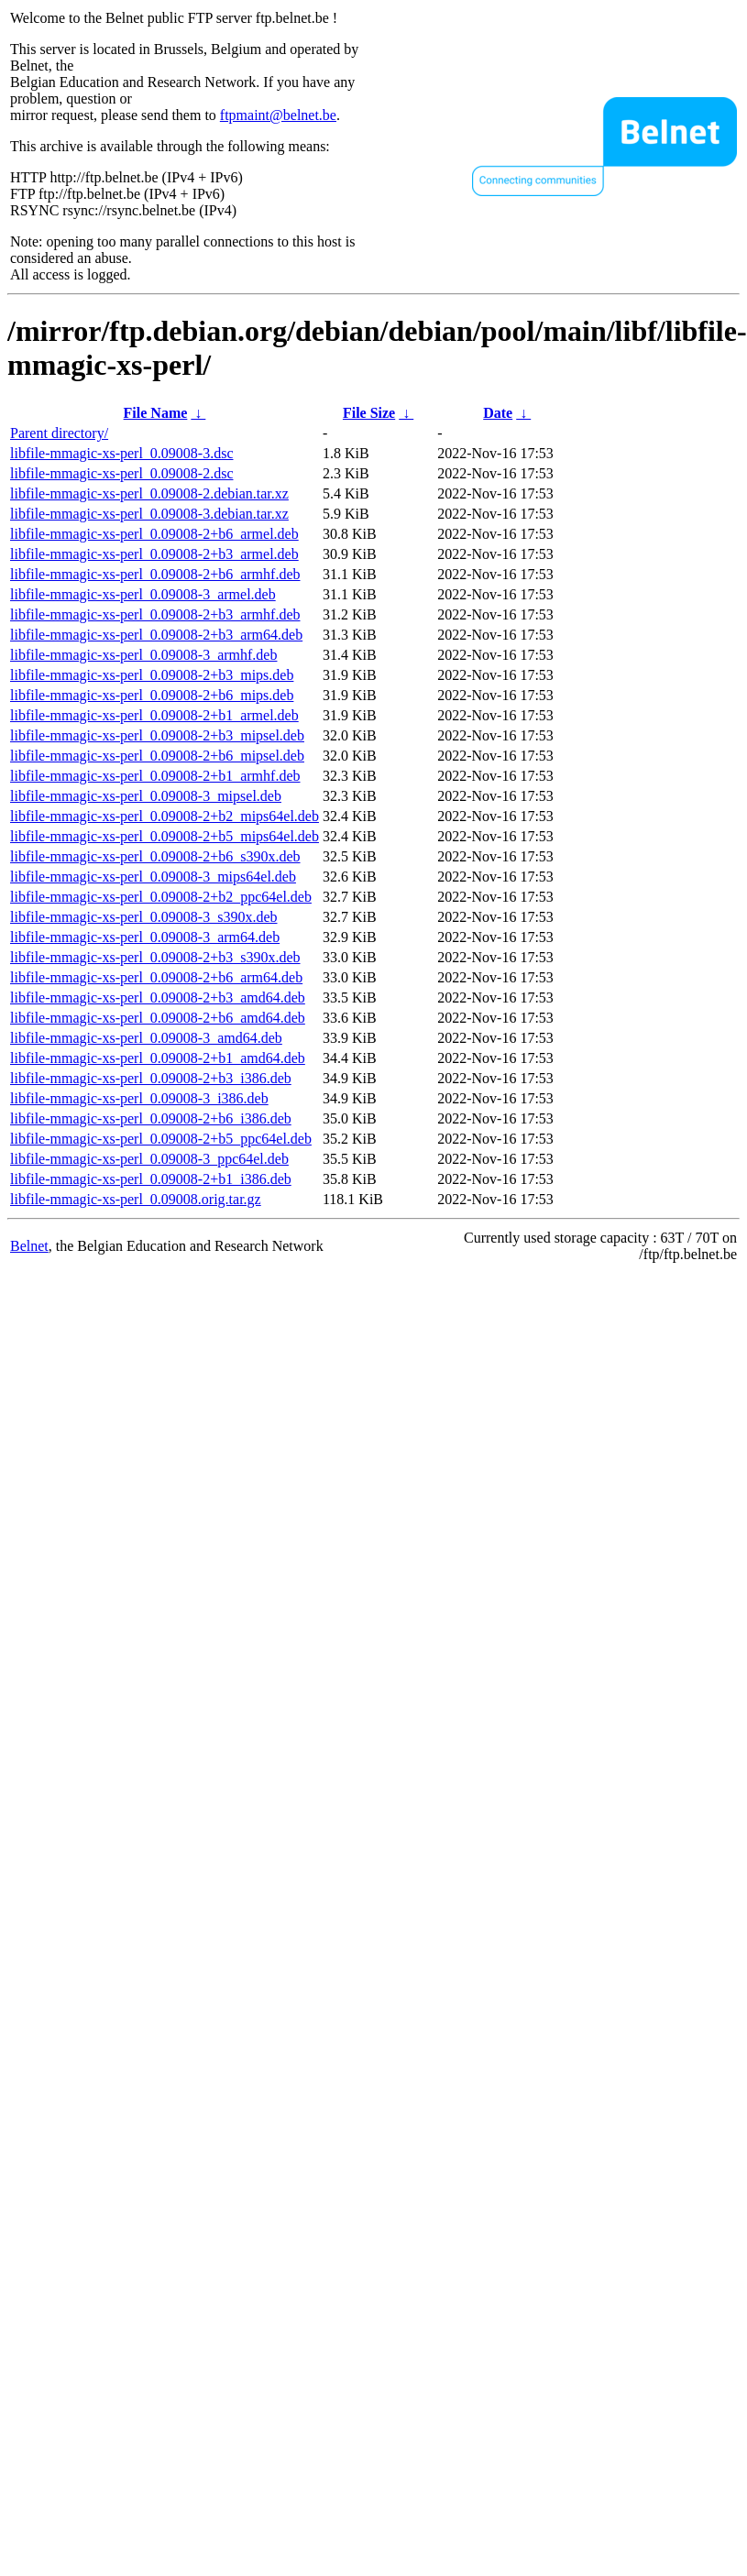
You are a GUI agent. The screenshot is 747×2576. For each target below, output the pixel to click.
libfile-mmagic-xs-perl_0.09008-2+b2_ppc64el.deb (161, 896)
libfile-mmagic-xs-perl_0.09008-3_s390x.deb (144, 917)
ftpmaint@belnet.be (278, 115)
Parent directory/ (59, 433)
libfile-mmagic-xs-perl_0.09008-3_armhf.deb (143, 655)
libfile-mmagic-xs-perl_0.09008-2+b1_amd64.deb (157, 1058)
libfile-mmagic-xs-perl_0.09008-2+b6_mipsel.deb (157, 755)
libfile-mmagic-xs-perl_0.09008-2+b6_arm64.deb (156, 977)
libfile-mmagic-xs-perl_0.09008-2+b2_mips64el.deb (164, 816)
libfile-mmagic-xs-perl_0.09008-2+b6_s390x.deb (155, 856)
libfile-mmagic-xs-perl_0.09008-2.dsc (122, 473)
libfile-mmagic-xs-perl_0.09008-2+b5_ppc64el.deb (161, 1138)
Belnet (29, 1246)
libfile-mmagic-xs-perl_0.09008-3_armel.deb (143, 594)
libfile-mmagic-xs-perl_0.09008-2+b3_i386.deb (150, 1078)
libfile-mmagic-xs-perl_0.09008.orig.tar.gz (135, 1199)
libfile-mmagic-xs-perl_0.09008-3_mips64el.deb (153, 876)
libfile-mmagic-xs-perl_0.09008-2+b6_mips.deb (151, 695)
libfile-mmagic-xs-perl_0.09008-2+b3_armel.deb (154, 554)
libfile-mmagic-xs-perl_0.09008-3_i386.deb (139, 1098)
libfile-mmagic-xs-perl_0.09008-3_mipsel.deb (145, 796)
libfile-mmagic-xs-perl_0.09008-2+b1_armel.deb (154, 715)
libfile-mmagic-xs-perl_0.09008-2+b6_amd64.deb (157, 1017)
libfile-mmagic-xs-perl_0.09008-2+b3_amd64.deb (157, 997)
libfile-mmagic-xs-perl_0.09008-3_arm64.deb (145, 937)
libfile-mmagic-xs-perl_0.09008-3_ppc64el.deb (149, 1159)
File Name (156, 413)
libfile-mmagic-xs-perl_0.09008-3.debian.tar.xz (149, 513)
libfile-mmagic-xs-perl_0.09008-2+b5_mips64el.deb (164, 836)
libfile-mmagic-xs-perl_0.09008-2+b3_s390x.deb (155, 957)
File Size (369, 413)
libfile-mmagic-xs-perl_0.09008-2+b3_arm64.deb (156, 634)
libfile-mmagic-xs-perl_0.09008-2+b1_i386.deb (150, 1179)
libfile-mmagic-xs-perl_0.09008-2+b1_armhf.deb (155, 776)
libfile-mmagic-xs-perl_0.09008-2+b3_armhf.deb (155, 614)
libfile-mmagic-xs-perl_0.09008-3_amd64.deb (146, 1038)
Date (497, 413)
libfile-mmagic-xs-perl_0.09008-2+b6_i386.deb (150, 1118)
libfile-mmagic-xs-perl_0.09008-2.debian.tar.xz (149, 493)
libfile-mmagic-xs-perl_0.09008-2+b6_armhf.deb (155, 574)
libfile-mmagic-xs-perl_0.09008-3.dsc (122, 453)
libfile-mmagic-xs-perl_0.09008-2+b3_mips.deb (151, 675)
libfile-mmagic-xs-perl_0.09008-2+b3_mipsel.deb (157, 735)
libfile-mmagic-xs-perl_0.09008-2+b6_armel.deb (154, 534)
